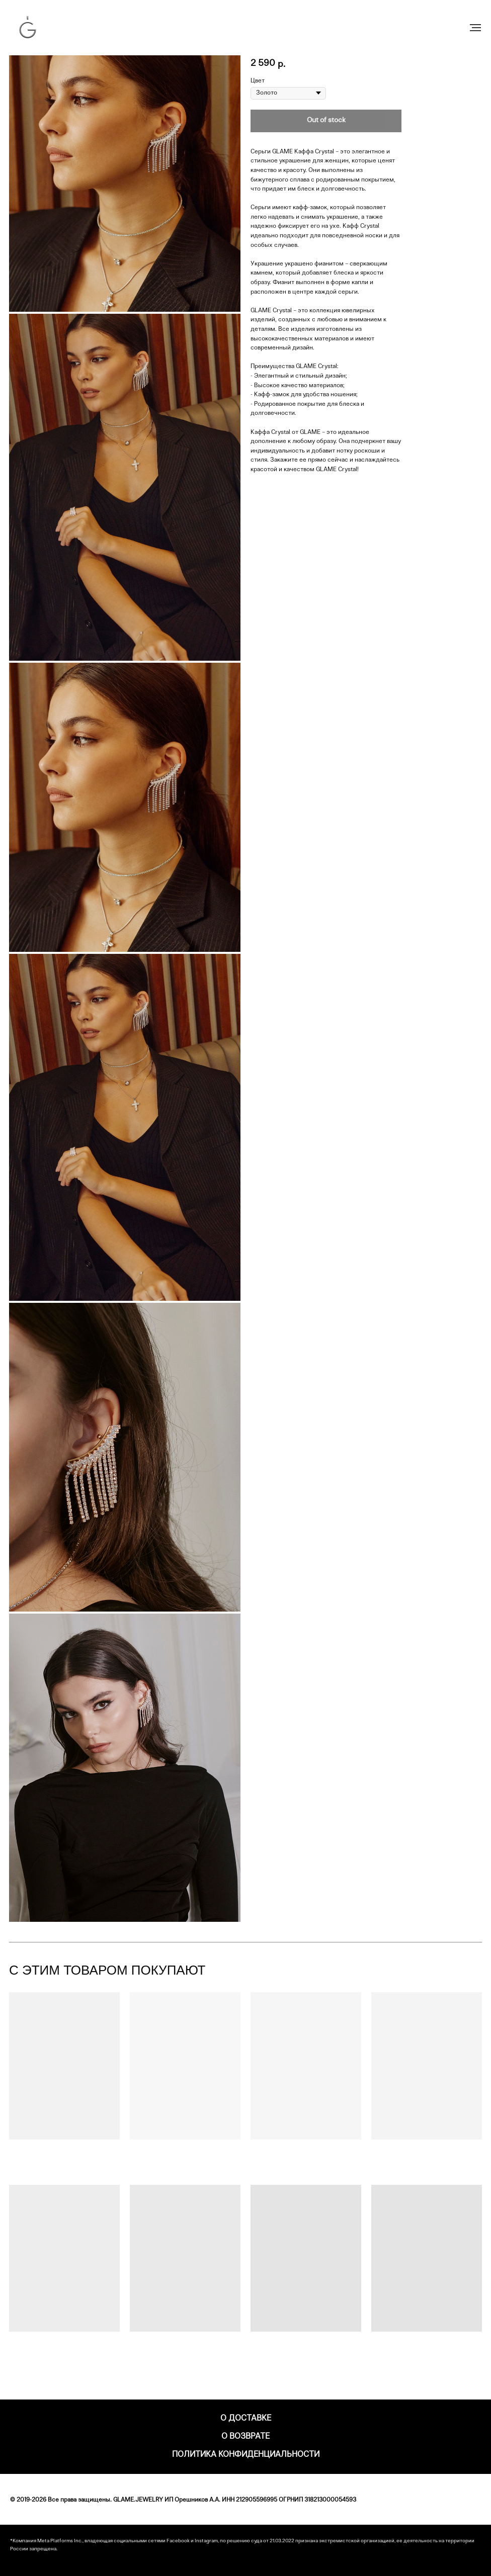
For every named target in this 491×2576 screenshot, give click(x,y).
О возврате (245, 2437)
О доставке (245, 2419)
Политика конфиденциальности (245, 2455)
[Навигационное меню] (475, 27)
